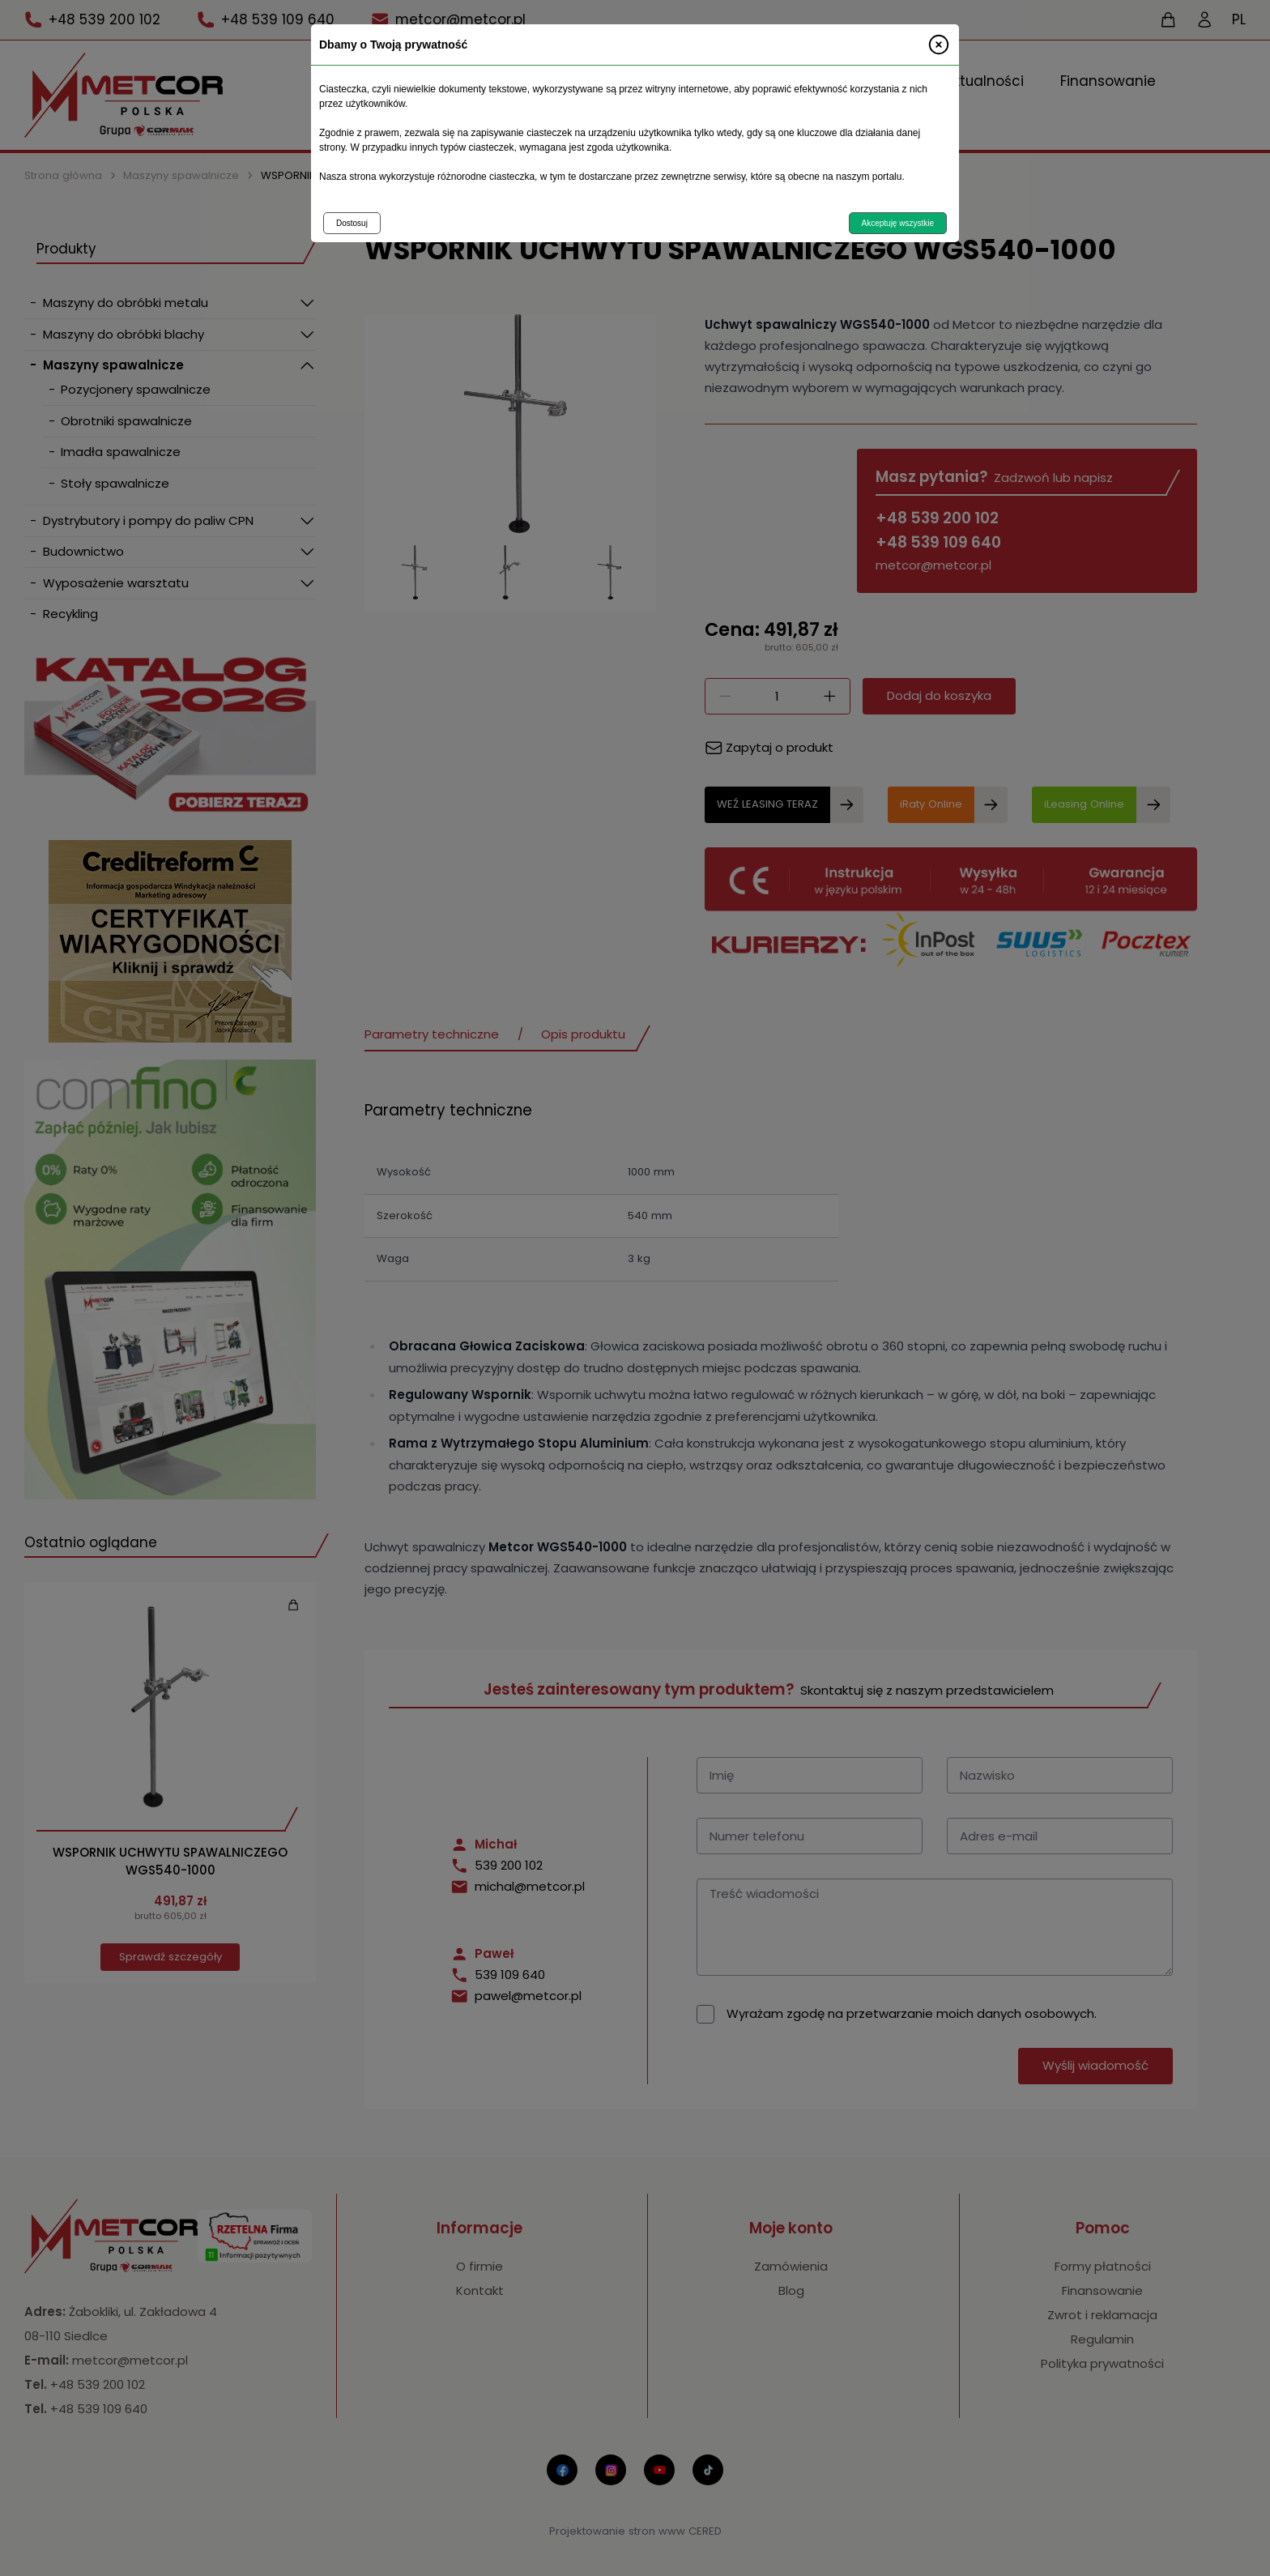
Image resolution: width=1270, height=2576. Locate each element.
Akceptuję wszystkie (898, 223)
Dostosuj (352, 223)
